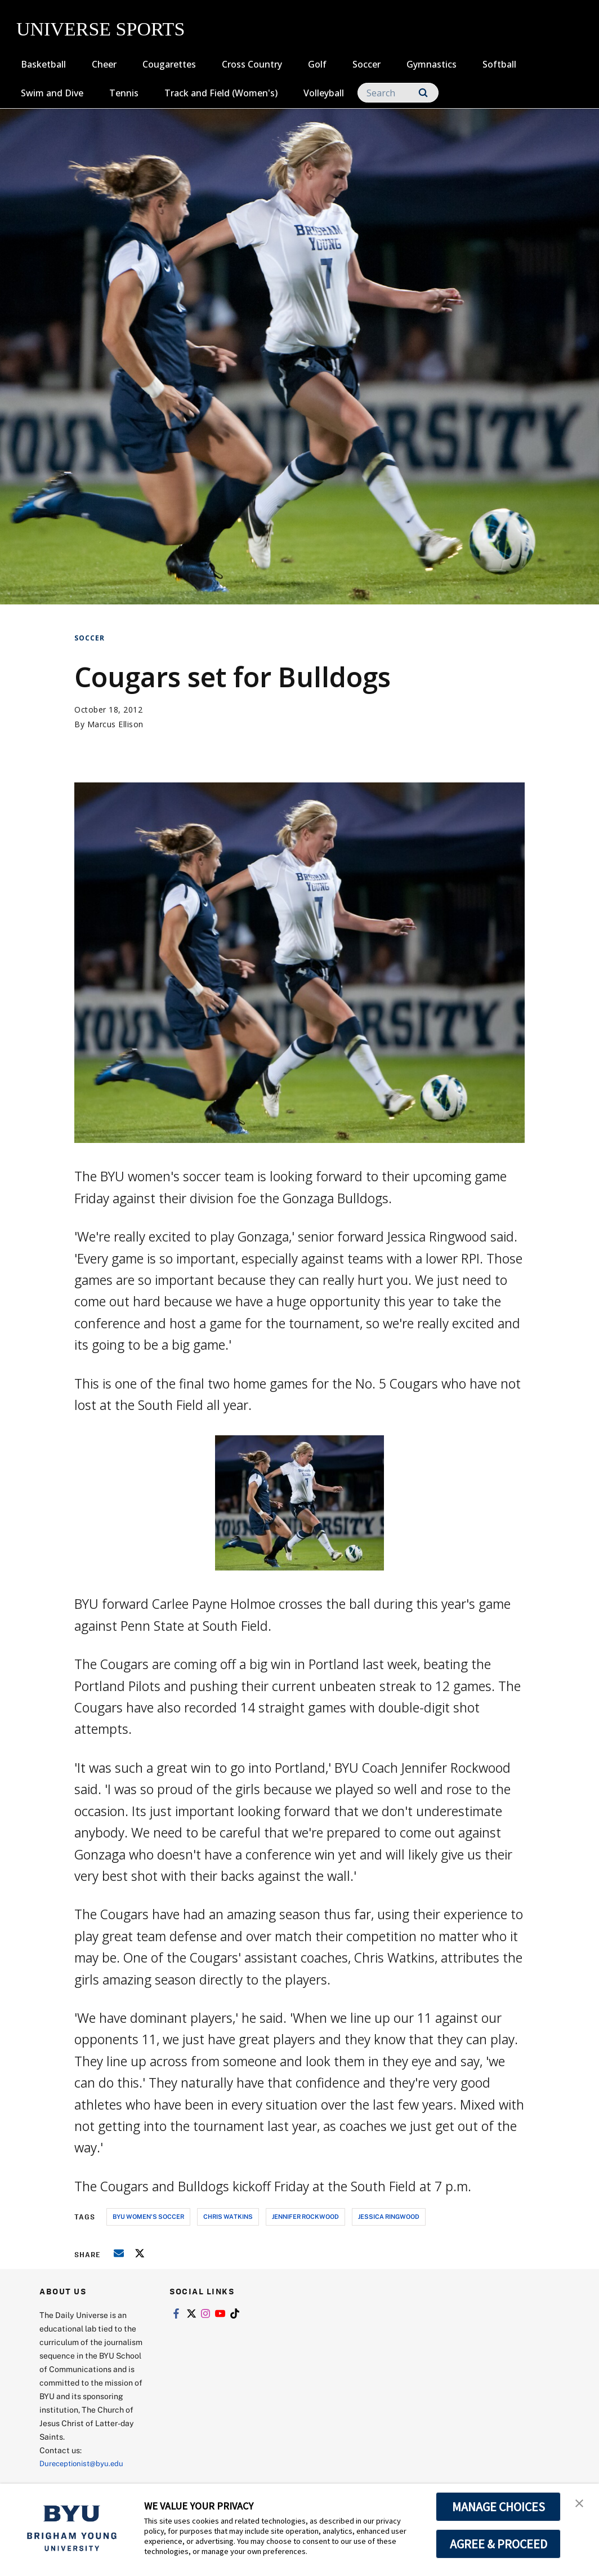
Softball (499, 64)
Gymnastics (431, 64)
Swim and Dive (52, 93)
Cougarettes (169, 64)
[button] (580, 2504)
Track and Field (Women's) (221, 93)
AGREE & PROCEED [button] (498, 2544)
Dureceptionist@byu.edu (84, 2463)
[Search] (398, 93)
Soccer (366, 64)
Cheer (104, 64)
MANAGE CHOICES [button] (498, 2507)
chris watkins (228, 2216)
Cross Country (252, 64)
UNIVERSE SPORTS (100, 29)
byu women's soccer (148, 2216)
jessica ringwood (388, 2216)
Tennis (123, 93)
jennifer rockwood (305, 2216)
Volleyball (323, 93)
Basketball (43, 64)
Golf (317, 64)
